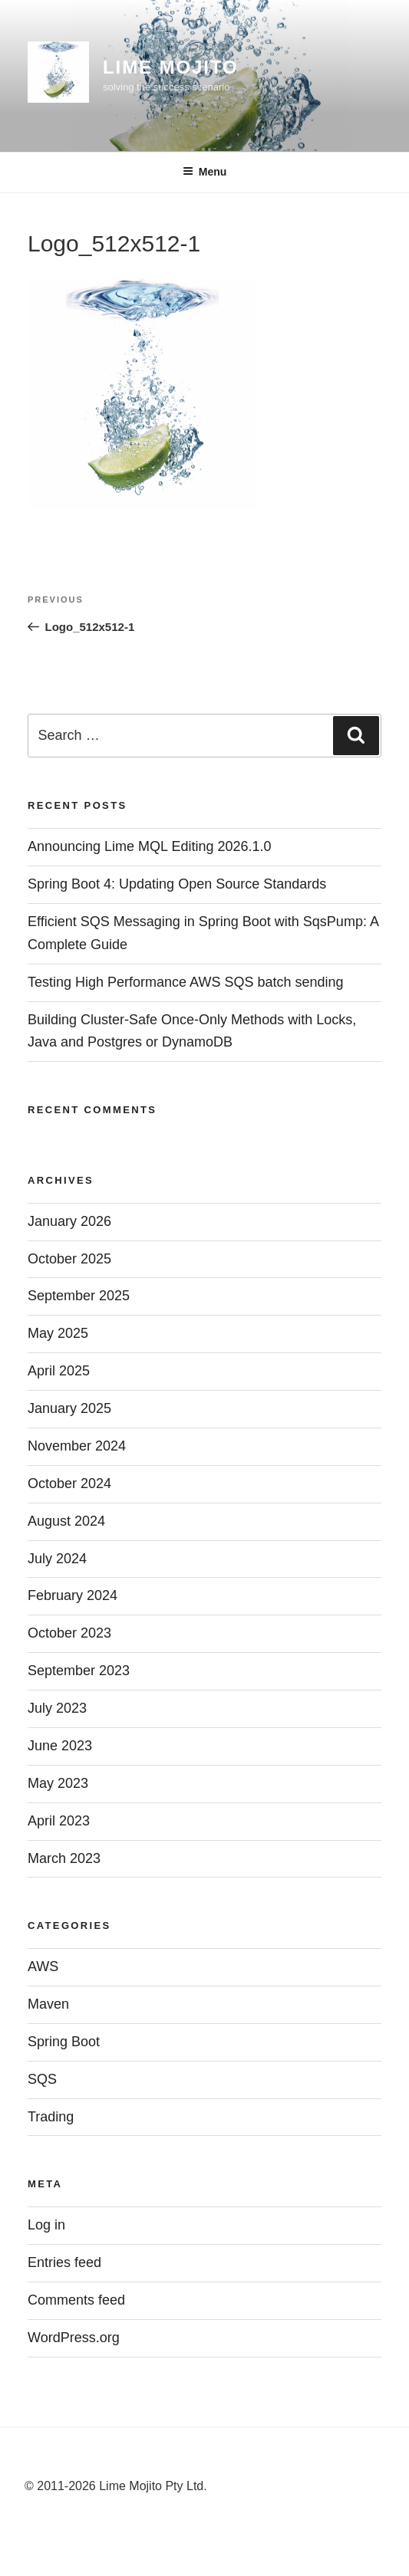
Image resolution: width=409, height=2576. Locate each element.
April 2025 (59, 1370)
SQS (42, 2079)
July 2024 (57, 1558)
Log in (46, 2225)
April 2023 (59, 1821)
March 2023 (64, 1858)
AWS (43, 1966)
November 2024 (77, 1446)
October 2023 (69, 1633)
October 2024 (69, 1483)
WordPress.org (74, 2337)
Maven (48, 2004)
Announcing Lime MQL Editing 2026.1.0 (150, 846)
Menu (205, 172)
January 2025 (69, 1408)
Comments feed (76, 2300)
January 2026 (69, 1221)
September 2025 (79, 1295)
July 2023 (57, 1708)
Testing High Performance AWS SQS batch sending (186, 982)
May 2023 (58, 1783)
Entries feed (64, 2262)
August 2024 (66, 1521)
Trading (51, 2116)
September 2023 (79, 1670)
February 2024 (72, 1595)
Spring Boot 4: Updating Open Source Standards (177, 884)
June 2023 (60, 1745)
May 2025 (58, 1333)
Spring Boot (64, 2041)
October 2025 (69, 1259)
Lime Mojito (171, 67)
